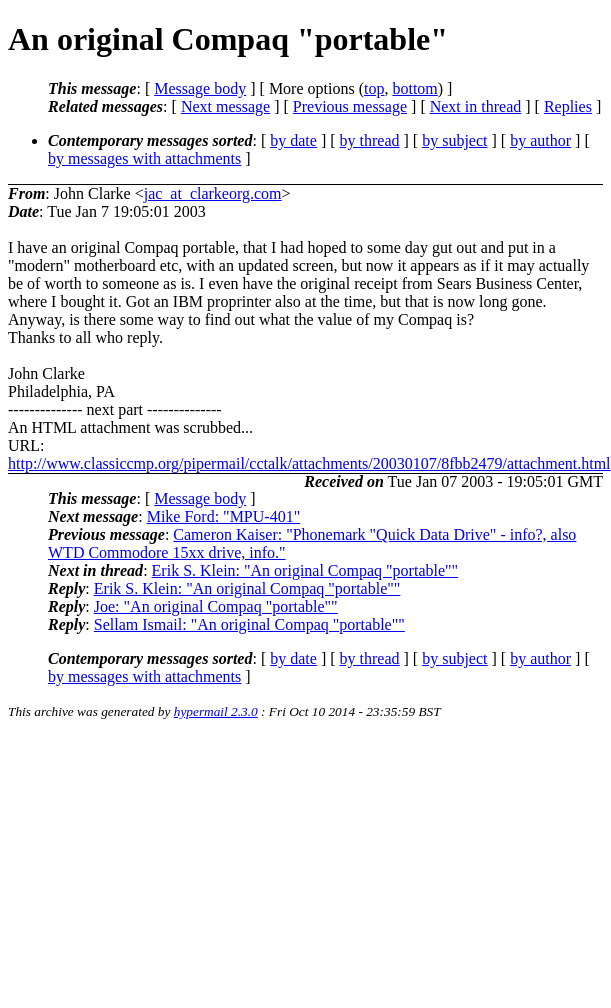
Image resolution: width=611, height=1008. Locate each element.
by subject (454, 140)
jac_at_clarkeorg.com (213, 193)
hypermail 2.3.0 (216, 711)
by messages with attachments (144, 158)
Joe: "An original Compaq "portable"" (216, 606)
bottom (414, 88)
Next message (225, 106)
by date (293, 140)
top (374, 88)
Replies (568, 106)
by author (540, 140)
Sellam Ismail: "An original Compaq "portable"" (249, 624)
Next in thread (476, 106)
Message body (200, 88)
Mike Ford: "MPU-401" (224, 516)
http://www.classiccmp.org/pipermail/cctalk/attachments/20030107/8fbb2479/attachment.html (309, 463)
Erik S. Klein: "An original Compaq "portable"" (305, 570)
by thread (370, 140)
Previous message (350, 106)
